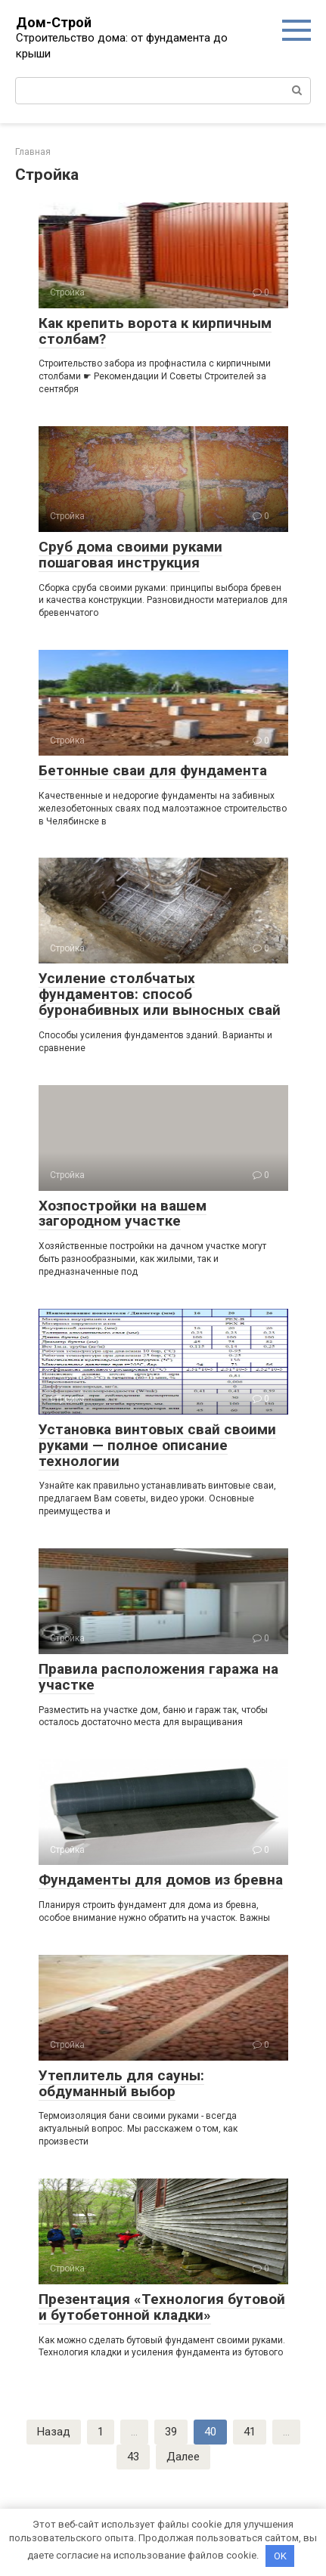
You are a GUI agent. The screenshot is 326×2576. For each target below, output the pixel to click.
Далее (183, 2456)
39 (171, 2431)
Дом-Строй (54, 22)
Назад (53, 2431)
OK (280, 2556)
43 (133, 2456)
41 (250, 2431)
